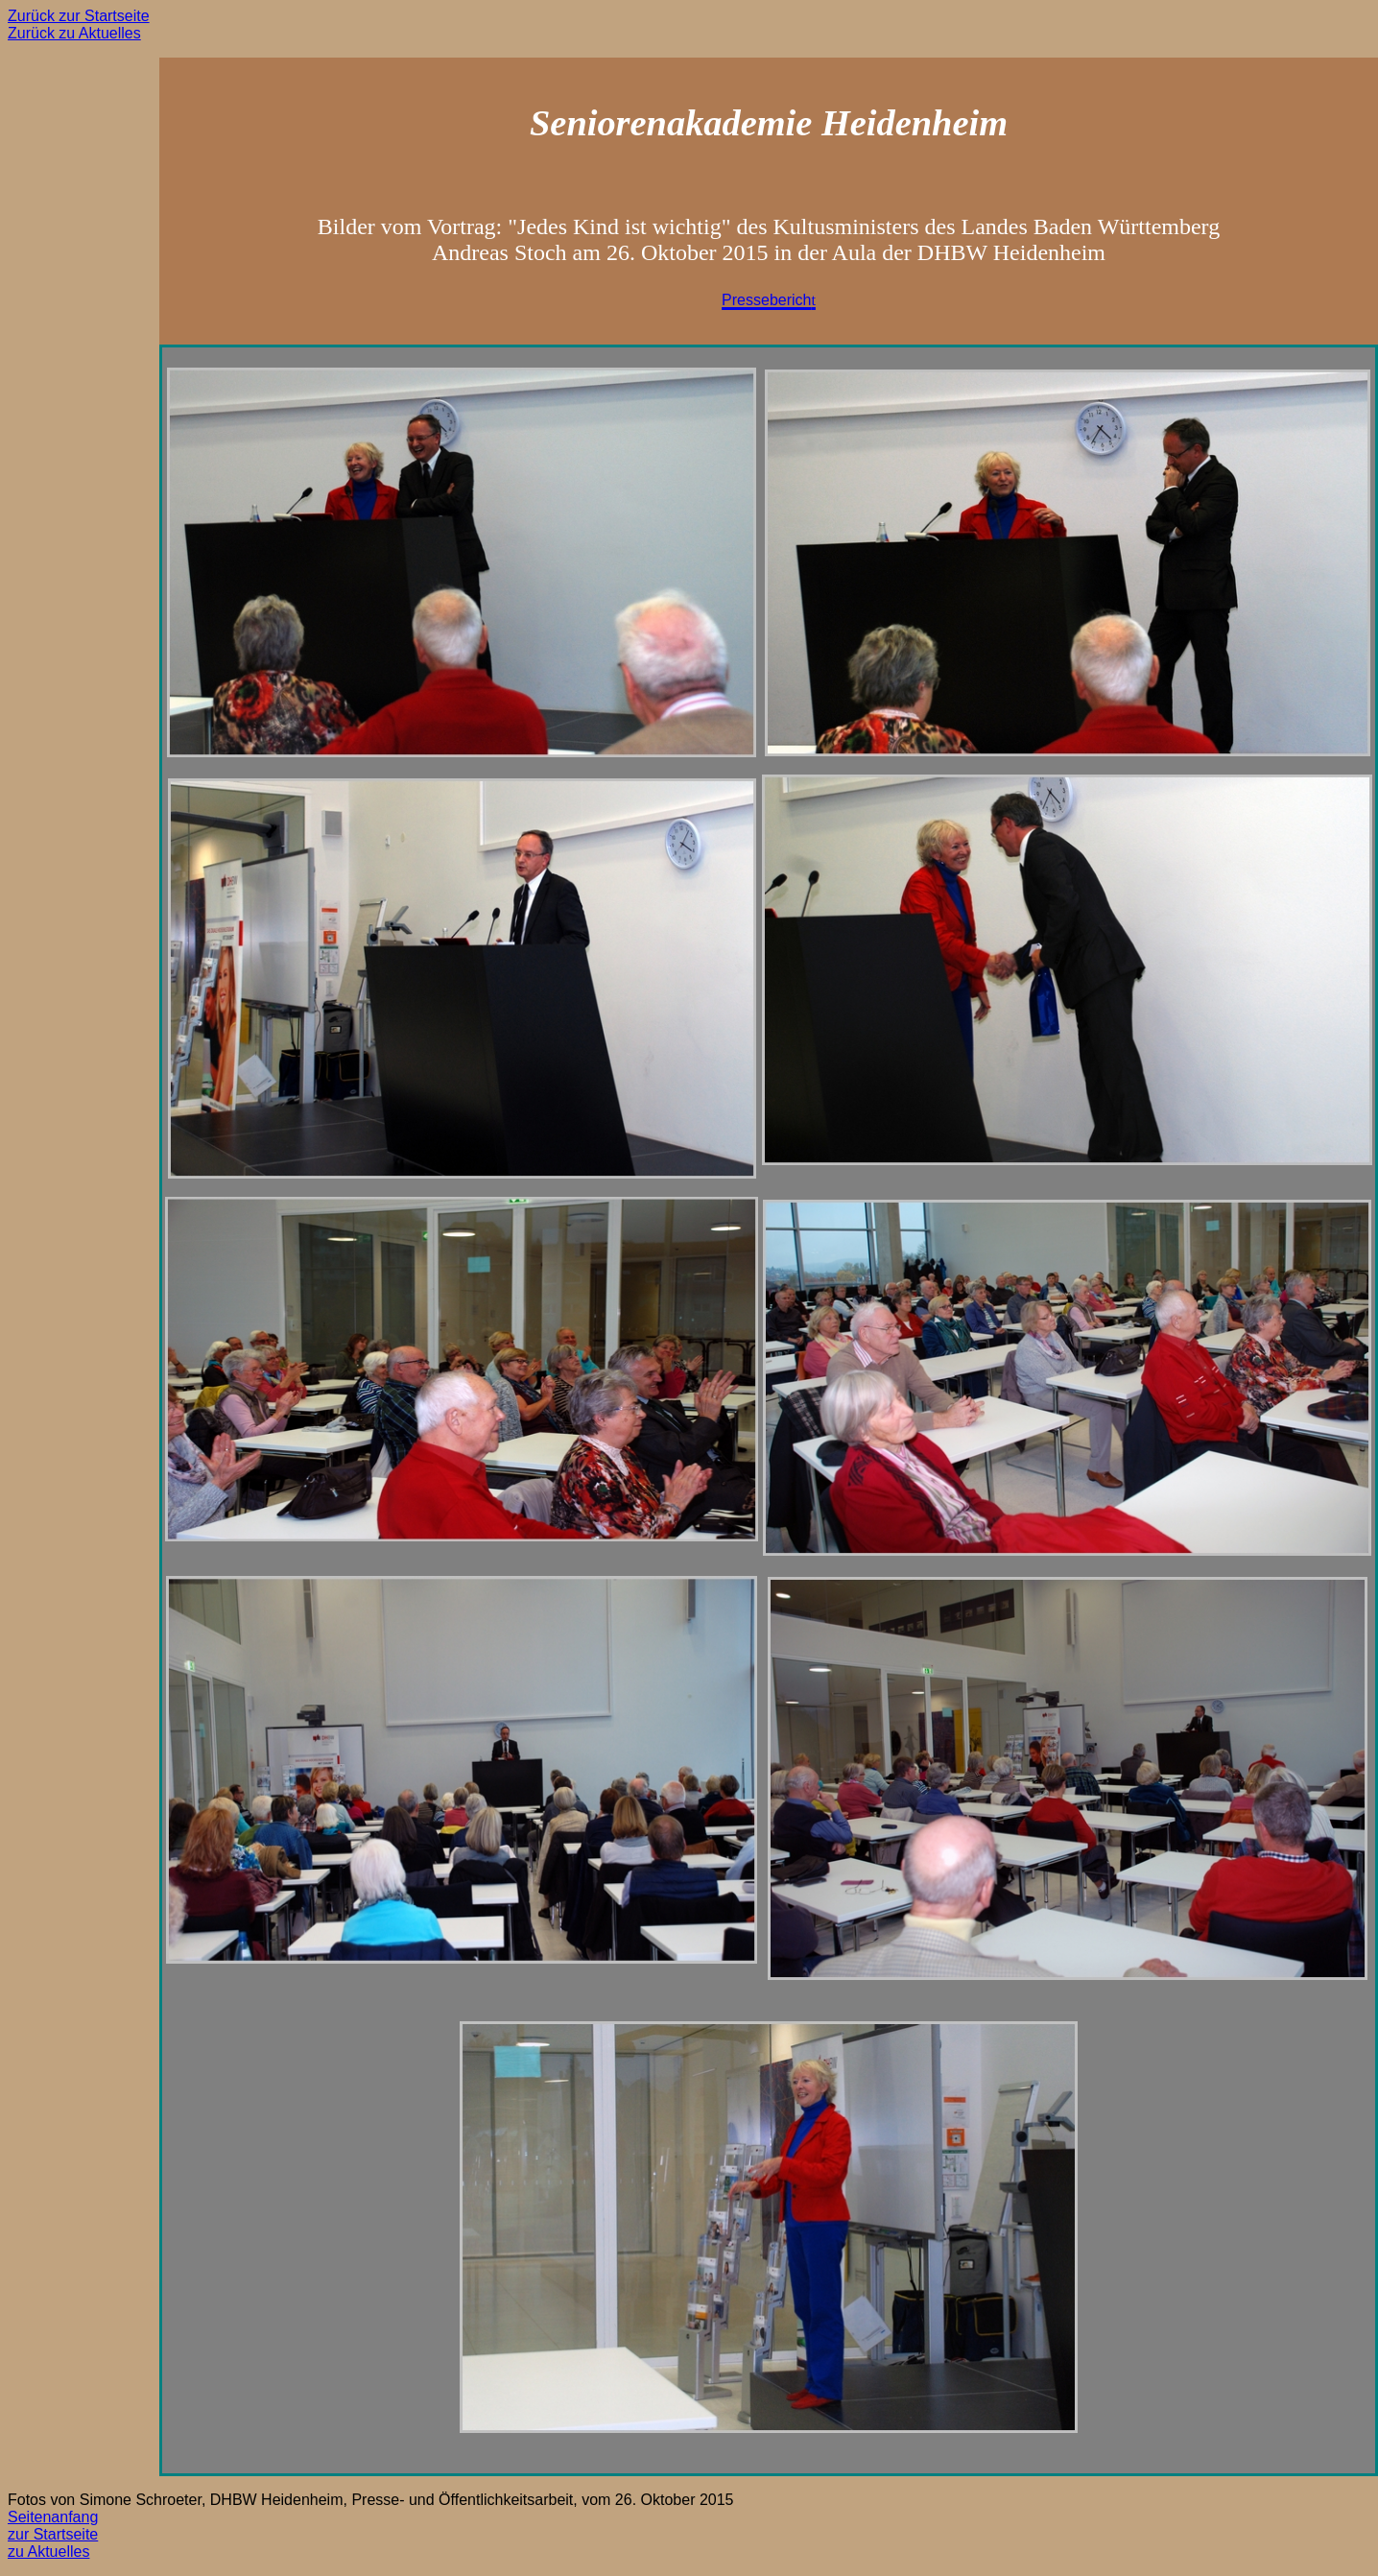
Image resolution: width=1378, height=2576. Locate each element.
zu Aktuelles (48, 2551)
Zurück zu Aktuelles (74, 33)
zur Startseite (53, 2534)
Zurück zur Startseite (79, 16)
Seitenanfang (53, 2517)
